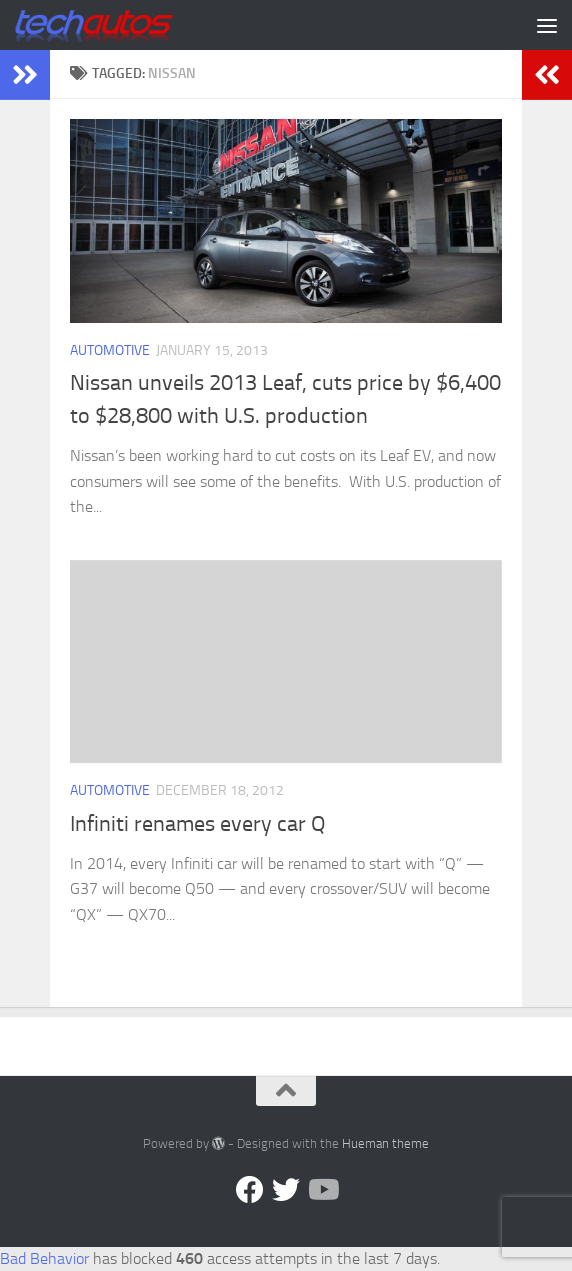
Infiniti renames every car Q (198, 824)
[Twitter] (286, 1190)
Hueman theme (385, 1143)
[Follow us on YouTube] (322, 1190)
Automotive (110, 350)
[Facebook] (250, 1190)
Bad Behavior (44, 1258)
